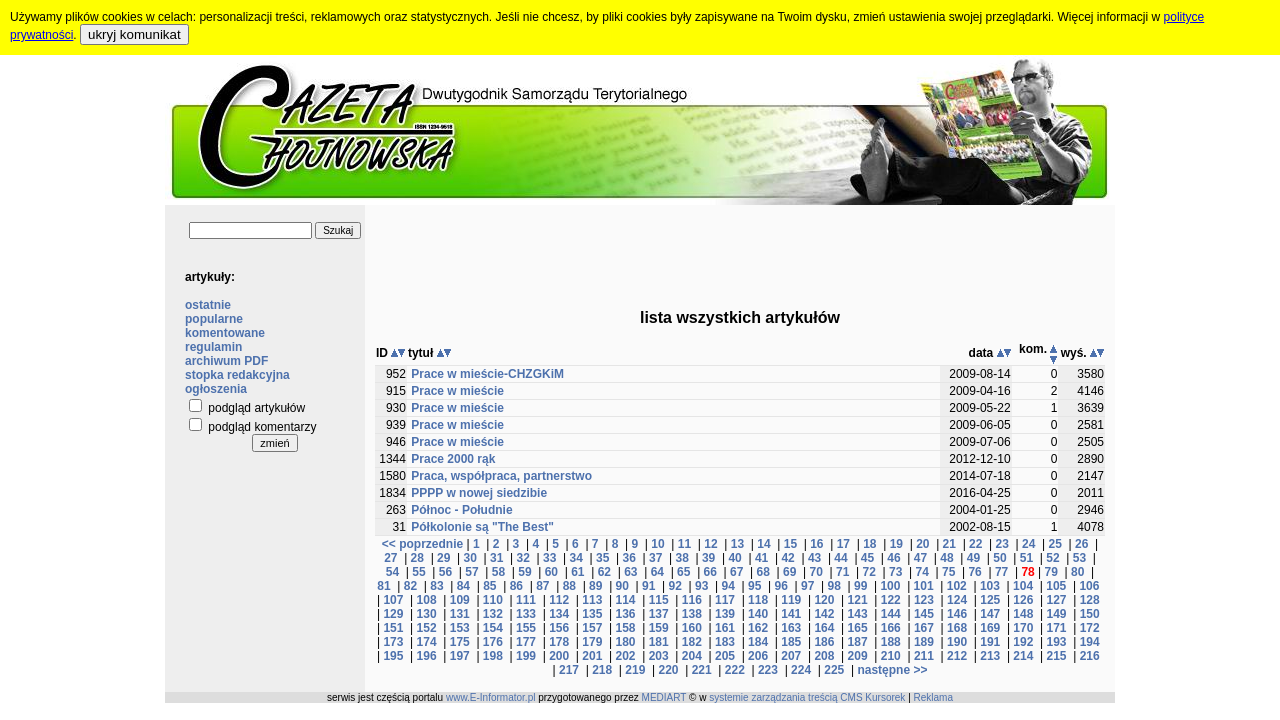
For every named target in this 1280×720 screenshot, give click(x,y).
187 (858, 642)
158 (625, 628)
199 (526, 656)
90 (622, 586)
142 (824, 614)
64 (657, 572)
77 (1001, 572)
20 (922, 544)
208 (824, 656)
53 (1079, 558)
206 (758, 656)
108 (427, 600)
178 (559, 642)
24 (1028, 544)
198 (493, 656)
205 (725, 656)
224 (801, 670)
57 (471, 572)
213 (990, 656)
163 (791, 628)
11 (684, 544)
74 (921, 572)
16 (816, 544)
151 (393, 628)
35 (602, 558)
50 (999, 558)
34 (576, 558)
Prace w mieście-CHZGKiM (487, 374)
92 (675, 586)
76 (974, 572)
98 (833, 586)
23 (1002, 544)
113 (592, 600)
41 (761, 558)
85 (489, 586)
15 (790, 544)
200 (559, 656)
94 (728, 586)
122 (891, 600)
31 (496, 558)
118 (758, 600)
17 (843, 544)
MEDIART (664, 697)
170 (1023, 628)
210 (891, 656)
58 (498, 572)
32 (523, 558)
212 (957, 656)
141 (791, 614)
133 (526, 614)
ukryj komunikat (134, 34)
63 (630, 572)
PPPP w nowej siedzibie (479, 493)
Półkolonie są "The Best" (482, 527)
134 (559, 614)
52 (1052, 558)
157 (592, 628)
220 (668, 670)
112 (559, 600)
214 (1023, 656)
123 (924, 600)
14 (763, 544)
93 (701, 586)
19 (896, 544)
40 (734, 558)
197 (460, 656)
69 (789, 572)
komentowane (225, 333)
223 (768, 670)
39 (708, 558)
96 (781, 586)
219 (635, 670)
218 (602, 670)
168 (957, 628)
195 (393, 656)
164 (824, 628)
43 (814, 558)
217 (569, 670)
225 (834, 670)
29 (443, 558)
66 (710, 572)
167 (924, 628)
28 (417, 558)
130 (427, 614)
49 (973, 558)
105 (1056, 586)
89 (595, 586)
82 (410, 586)
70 (816, 572)
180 (625, 642)
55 (418, 572)
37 (655, 558)
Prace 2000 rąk (453, 459)
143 (858, 614)
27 (390, 558)
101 (924, 586)
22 (975, 544)
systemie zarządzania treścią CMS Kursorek (807, 697)
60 (551, 572)
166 (891, 628)
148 (1023, 614)
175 (460, 642)
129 (393, 614)
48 (946, 558)
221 (702, 670)
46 (893, 558)
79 (1051, 572)
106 (1089, 586)
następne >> (892, 670)
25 (1055, 544)
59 (524, 572)
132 (493, 614)
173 (393, 642)
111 (526, 600)
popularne (214, 319)
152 (427, 628)
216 (1090, 656)
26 (1081, 544)
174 (427, 642)
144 (891, 614)
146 (957, 614)
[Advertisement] (740, 250)
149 (1057, 614)
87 (542, 586)
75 (948, 572)
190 (957, 642)
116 (692, 600)
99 (860, 586)
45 (867, 558)
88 (569, 586)
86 (516, 586)
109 (460, 600)
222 (735, 670)
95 (754, 586)
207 (791, 656)
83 (436, 586)
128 (1090, 600)
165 (858, 628)
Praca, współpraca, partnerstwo (501, 476)
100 (890, 586)
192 (1023, 642)
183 (725, 642)
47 (920, 558)
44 (840, 558)
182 (692, 642)
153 (460, 628)
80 (1077, 572)
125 (990, 600)
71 (842, 572)
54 (392, 572)
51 (1026, 558)
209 (858, 656)
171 (1057, 628)
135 (592, 614)
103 (990, 586)
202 (625, 656)
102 (957, 586)
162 (758, 628)
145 (924, 614)
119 (791, 600)
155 (526, 628)
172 (1090, 628)
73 (895, 572)
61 (577, 572)
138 (692, 614)
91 (648, 586)
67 (736, 572)
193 (1057, 642)
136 (625, 614)
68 (763, 572)
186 (824, 642)
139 (725, 614)
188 (891, 642)
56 (445, 572)
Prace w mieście (457, 391)
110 (493, 600)
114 (625, 600)
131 (460, 614)
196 (427, 656)
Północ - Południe (461, 510)
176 (493, 642)
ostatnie (208, 305)
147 (990, 614)
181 (659, 642)
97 (807, 586)
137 (659, 614)
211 (924, 656)
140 (758, 614)
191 (990, 642)
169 (990, 628)
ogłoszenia (216, 389)
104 (1023, 586)
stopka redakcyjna (237, 375)
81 (383, 586)
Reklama (933, 697)
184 (758, 642)
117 (725, 600)
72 (869, 572)
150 (1090, 614)
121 (858, 600)
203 (659, 656)
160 (692, 628)
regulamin (213, 347)
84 (463, 586)
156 (559, 628)
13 (737, 544)
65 (683, 572)
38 (681, 558)
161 (725, 628)
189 (924, 642)
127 (1057, 600)
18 (869, 544)
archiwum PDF (226, 361)
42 (787, 558)
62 (604, 572)
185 (791, 642)
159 (659, 628)
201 (592, 656)
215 (1057, 656)
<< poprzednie (422, 544)
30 (470, 558)
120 (824, 600)
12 (710, 544)
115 (659, 600)
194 (1090, 642)
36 (628, 558)
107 (393, 600)
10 (657, 544)
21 (949, 544)
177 (526, 642)
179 (592, 642)
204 (692, 656)
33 (549, 558)
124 (957, 600)
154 (493, 628)
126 (1023, 600)
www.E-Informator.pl (490, 697)
